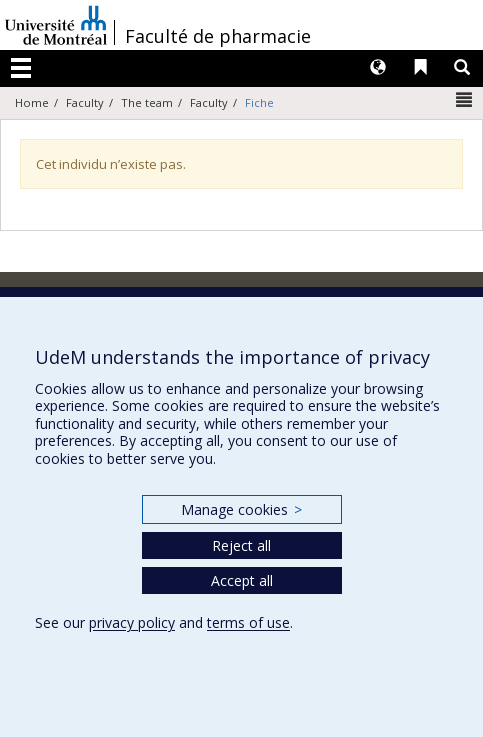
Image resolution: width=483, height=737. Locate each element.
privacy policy (132, 622)
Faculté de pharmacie (218, 36)
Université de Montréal (56, 25)
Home (32, 102)
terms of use (248, 622)
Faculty (85, 102)
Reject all (241, 545)
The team (147, 102)
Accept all (242, 580)
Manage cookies (241, 509)
